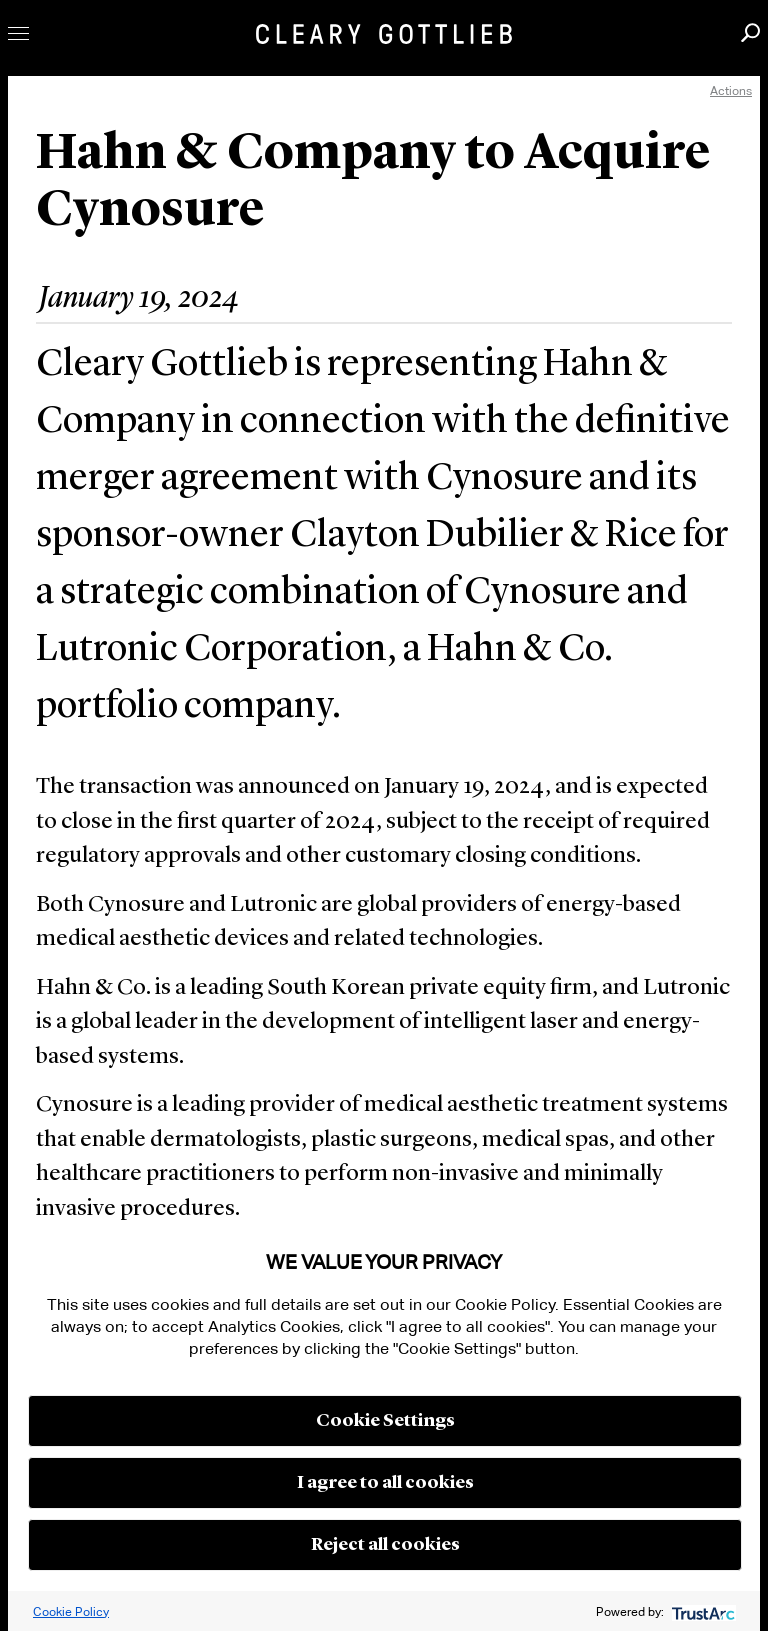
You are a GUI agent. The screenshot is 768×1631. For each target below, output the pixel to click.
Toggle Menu (18, 33)
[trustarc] (701, 1611)
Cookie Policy (71, 1611)
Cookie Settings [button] (385, 1421)
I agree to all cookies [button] (385, 1483)
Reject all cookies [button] (385, 1545)
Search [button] (750, 32)
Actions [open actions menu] (731, 90)
